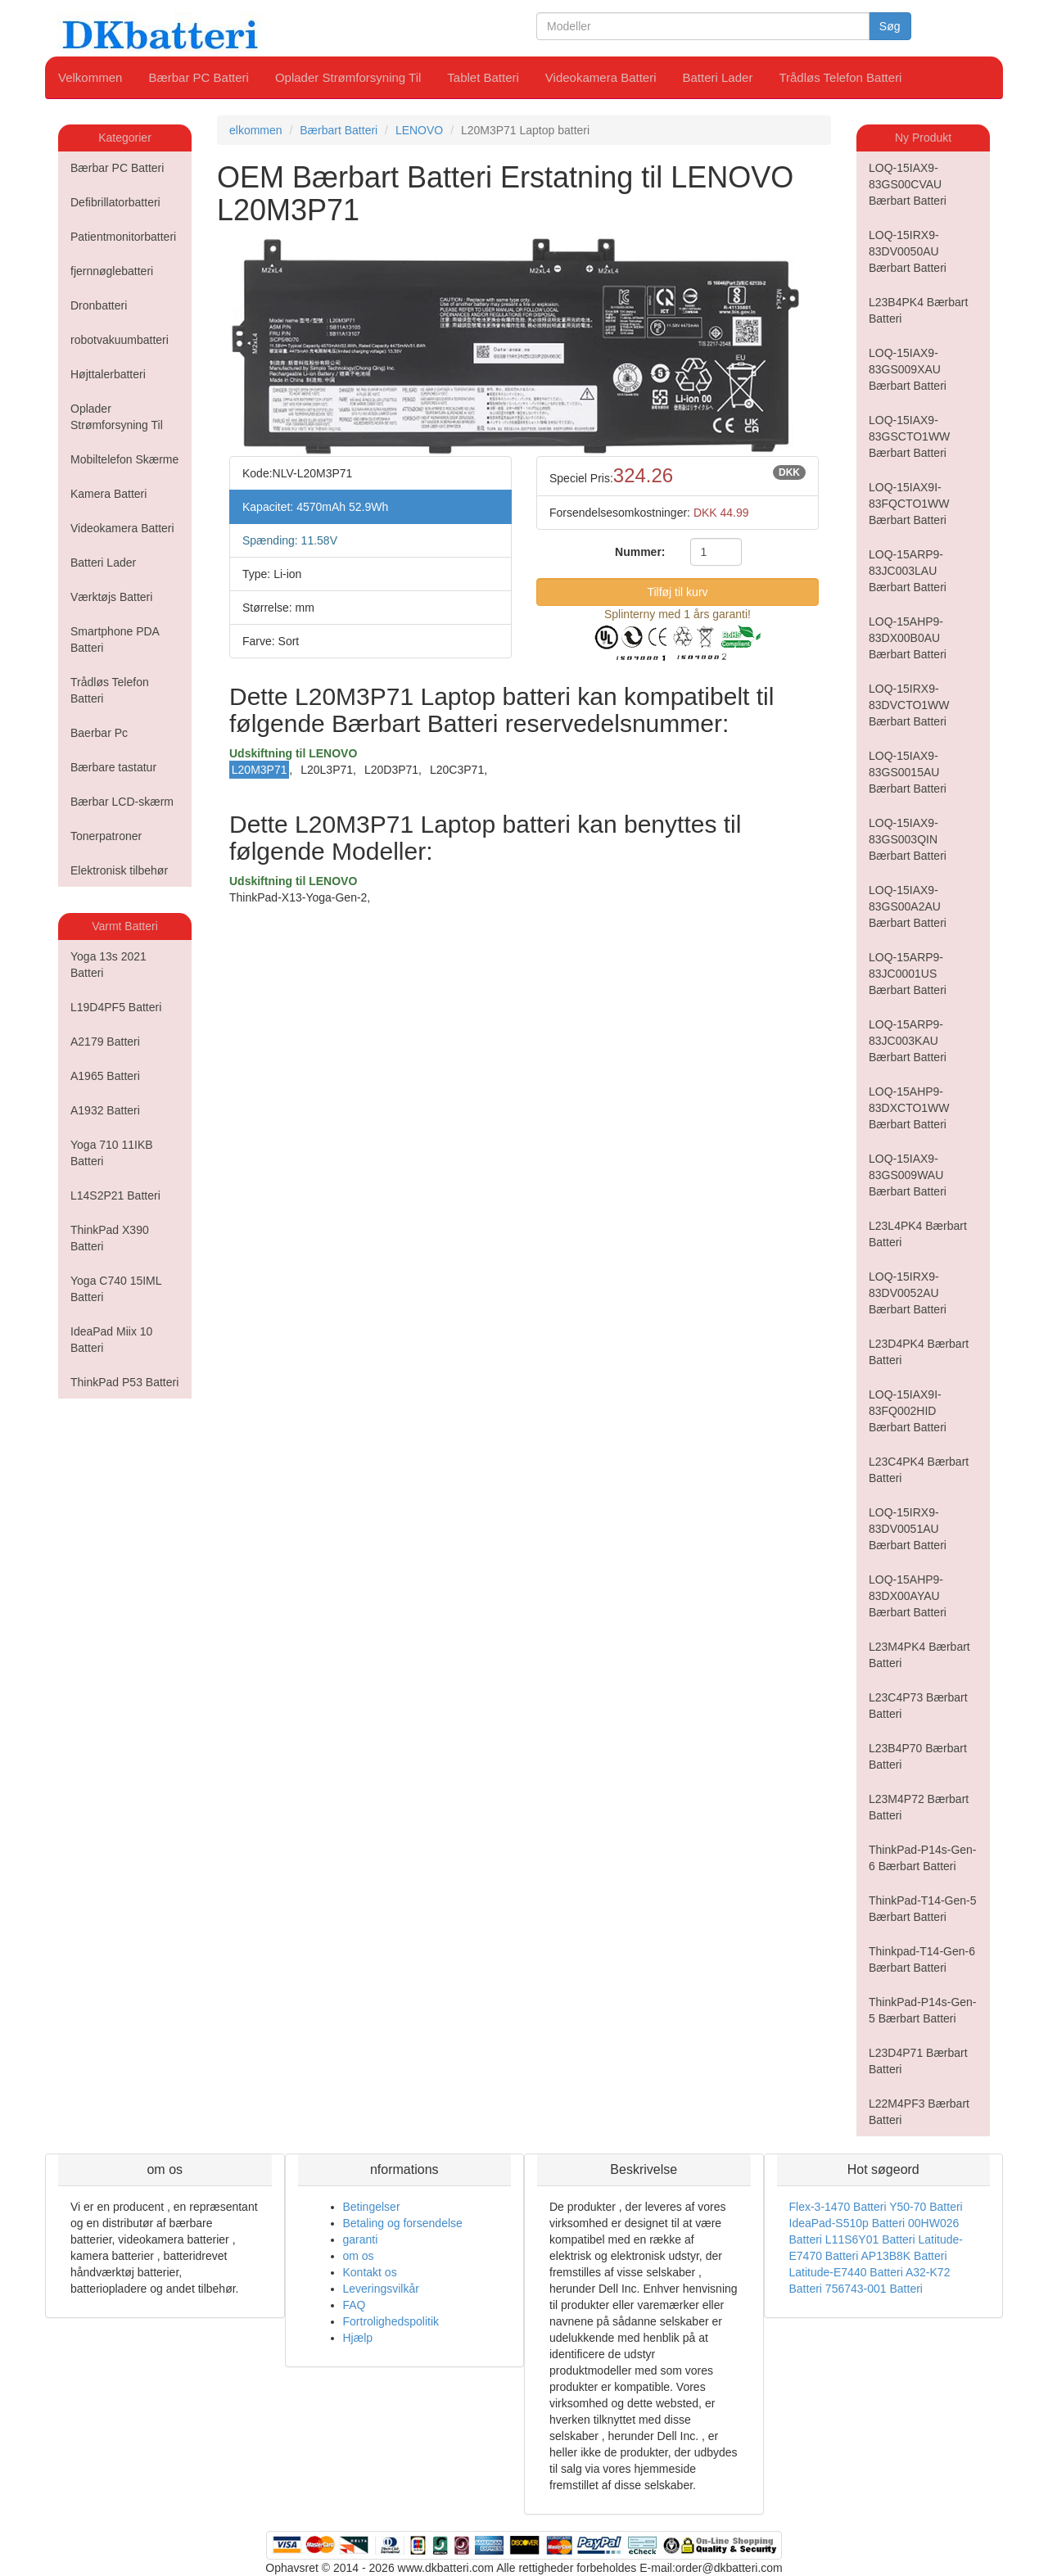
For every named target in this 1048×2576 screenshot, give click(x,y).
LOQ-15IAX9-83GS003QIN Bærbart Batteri (907, 839)
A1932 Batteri (105, 1110)
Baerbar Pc (99, 732)
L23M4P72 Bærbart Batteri (919, 1807)
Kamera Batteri (108, 493)
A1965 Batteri (105, 1075)
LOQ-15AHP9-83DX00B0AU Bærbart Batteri (907, 638)
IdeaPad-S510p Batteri (847, 2223)
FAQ (354, 2305)
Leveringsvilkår (381, 2288)
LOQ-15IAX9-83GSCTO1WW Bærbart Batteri (909, 436)
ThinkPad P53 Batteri (124, 1382)
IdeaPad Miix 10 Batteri (111, 1339)
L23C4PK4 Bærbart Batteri (919, 1470)
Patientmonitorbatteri (123, 236)
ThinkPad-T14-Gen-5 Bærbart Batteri (923, 1908)
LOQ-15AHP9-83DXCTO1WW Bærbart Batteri (909, 1108)
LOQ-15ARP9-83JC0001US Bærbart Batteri (907, 974)
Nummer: (640, 551)
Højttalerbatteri (108, 374)
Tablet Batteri (483, 77)
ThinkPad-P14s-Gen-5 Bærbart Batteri (923, 2010)
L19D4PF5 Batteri (115, 1007)
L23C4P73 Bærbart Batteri (918, 1705)
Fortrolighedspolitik (391, 2321)
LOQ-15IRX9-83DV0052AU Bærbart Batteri (907, 1293)
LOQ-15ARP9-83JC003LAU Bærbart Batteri (907, 571)
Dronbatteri (98, 305)
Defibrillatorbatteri (115, 202)
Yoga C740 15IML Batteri (115, 1289)
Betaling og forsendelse (403, 2223)
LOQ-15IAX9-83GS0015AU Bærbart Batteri (907, 772)
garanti (360, 2239)
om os (358, 2255)
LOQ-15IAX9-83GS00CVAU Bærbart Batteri (907, 184)
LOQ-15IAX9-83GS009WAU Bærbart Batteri (907, 1175)
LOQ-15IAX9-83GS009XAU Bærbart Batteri (907, 369)
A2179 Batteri (105, 1041)
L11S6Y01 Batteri (870, 2239)
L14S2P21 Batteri (115, 1195)
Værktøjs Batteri (111, 596)
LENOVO (419, 130)
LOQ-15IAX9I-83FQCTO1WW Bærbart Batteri (909, 503)
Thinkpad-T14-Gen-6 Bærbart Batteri (922, 1959)
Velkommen (90, 77)
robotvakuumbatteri (119, 339)
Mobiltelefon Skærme (124, 459)
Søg (890, 26)
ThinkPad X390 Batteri (109, 1238)
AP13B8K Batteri (903, 2255)
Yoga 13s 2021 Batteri (108, 964)
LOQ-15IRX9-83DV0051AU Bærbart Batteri (907, 1529)
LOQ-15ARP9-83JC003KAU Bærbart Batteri (907, 1041)
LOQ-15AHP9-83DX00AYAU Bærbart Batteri (907, 1596)
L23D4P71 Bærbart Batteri (918, 2061)
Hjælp (358, 2337)
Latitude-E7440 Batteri (846, 2272)
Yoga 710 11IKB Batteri (111, 1153)
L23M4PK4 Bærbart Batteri (919, 1655)
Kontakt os (370, 2272)
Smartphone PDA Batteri (114, 639)
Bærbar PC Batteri (198, 77)
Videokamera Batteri (601, 77)
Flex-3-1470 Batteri (838, 2206)
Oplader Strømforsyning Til (348, 77)
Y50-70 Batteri (926, 2206)
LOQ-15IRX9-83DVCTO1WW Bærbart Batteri (909, 705)
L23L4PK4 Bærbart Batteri (918, 1234)
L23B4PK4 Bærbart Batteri (918, 310)
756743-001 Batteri (874, 2288)
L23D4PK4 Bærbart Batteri (919, 1352)
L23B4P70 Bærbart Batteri (918, 1756)
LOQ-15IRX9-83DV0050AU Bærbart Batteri (907, 251)
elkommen (255, 130)
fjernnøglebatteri (111, 271)
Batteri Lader (718, 77)
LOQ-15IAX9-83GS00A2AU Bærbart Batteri (907, 906)
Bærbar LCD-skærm (122, 801)
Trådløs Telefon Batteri (840, 77)
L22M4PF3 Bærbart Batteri (919, 2111)
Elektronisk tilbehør (119, 870)
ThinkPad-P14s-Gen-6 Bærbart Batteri (923, 1858)
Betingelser (371, 2206)
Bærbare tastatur (113, 767)
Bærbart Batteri (338, 130)
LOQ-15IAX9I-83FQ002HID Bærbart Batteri (907, 1411)
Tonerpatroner (106, 836)
